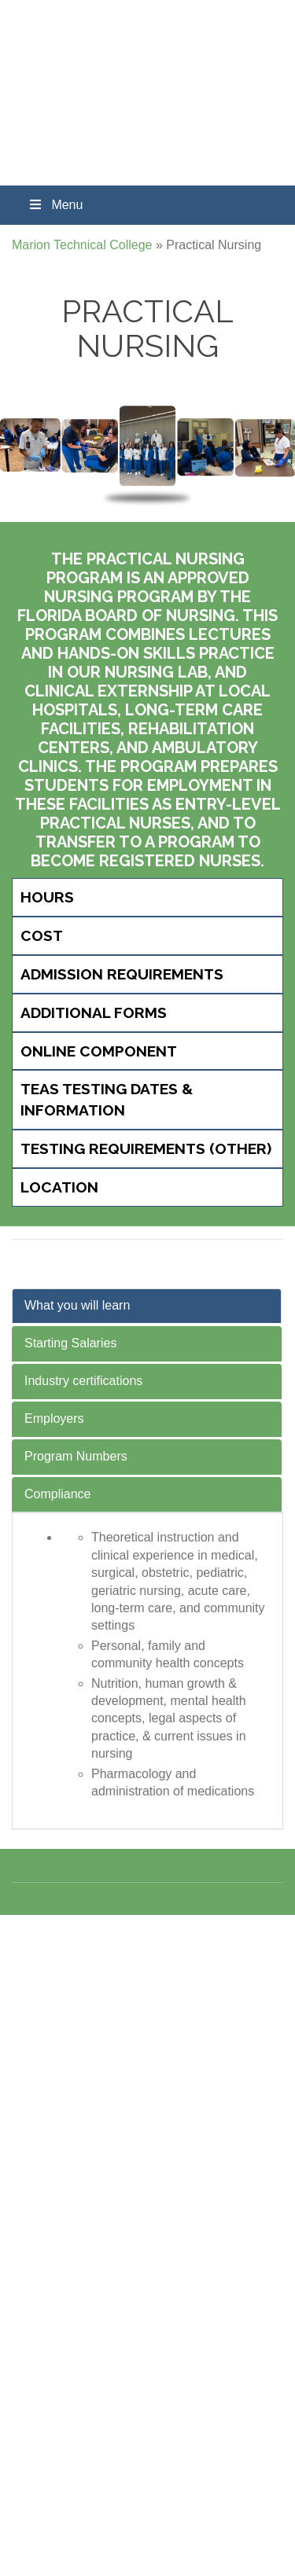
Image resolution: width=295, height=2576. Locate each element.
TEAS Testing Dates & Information (106, 1099)
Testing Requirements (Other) (145, 1148)
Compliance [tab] (57, 1494)
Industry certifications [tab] (83, 1380)
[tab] (147, 897)
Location (59, 1187)
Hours (47, 897)
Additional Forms (93, 1012)
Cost (41, 935)
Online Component (98, 1051)
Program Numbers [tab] (75, 1456)
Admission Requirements (121, 974)
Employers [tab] (54, 1418)
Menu (55, 204)
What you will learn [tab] (77, 1305)
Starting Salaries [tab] (70, 1343)
